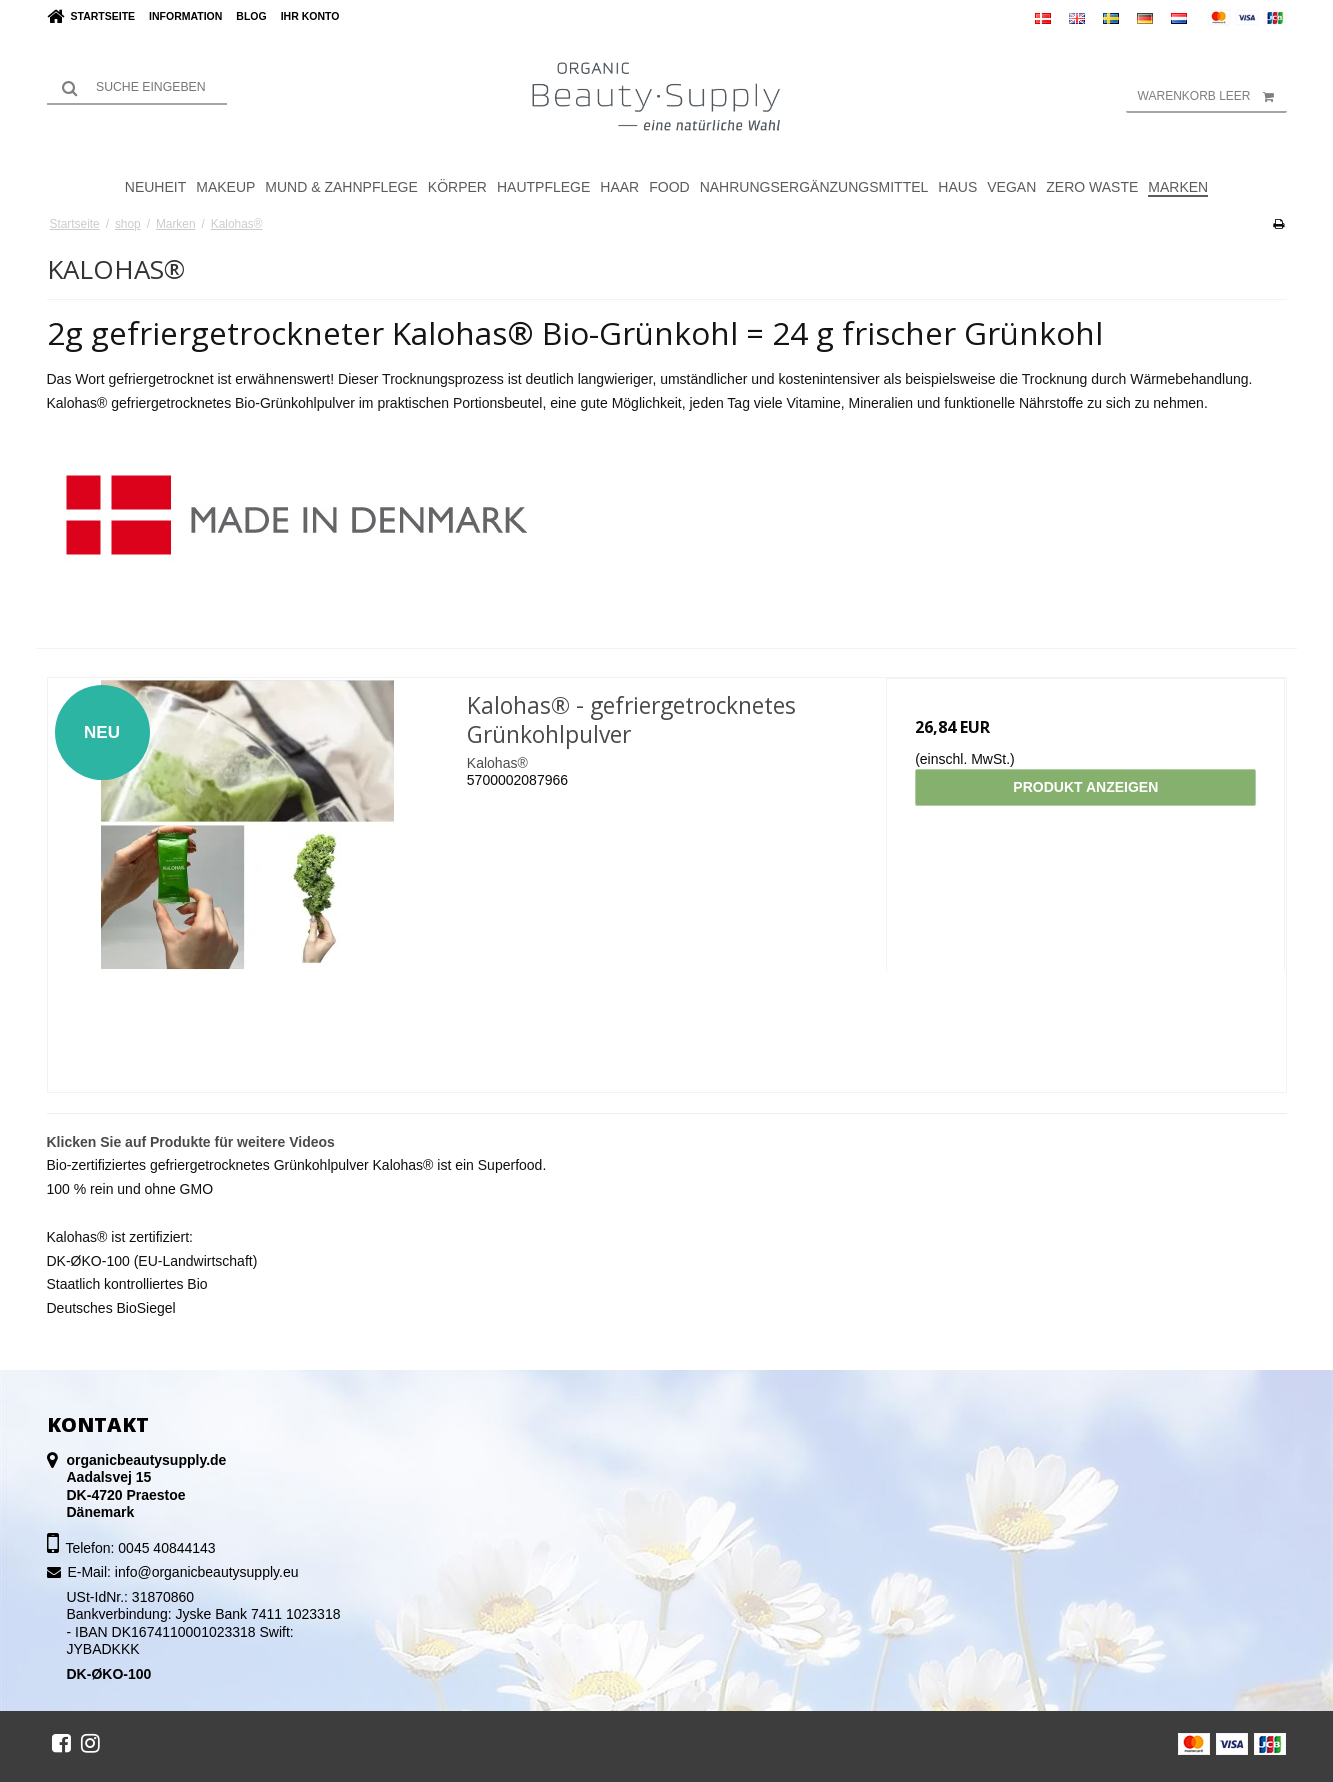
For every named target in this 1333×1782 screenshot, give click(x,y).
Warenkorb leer (1212, 96)
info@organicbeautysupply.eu (207, 1572)
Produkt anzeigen (1085, 787)
